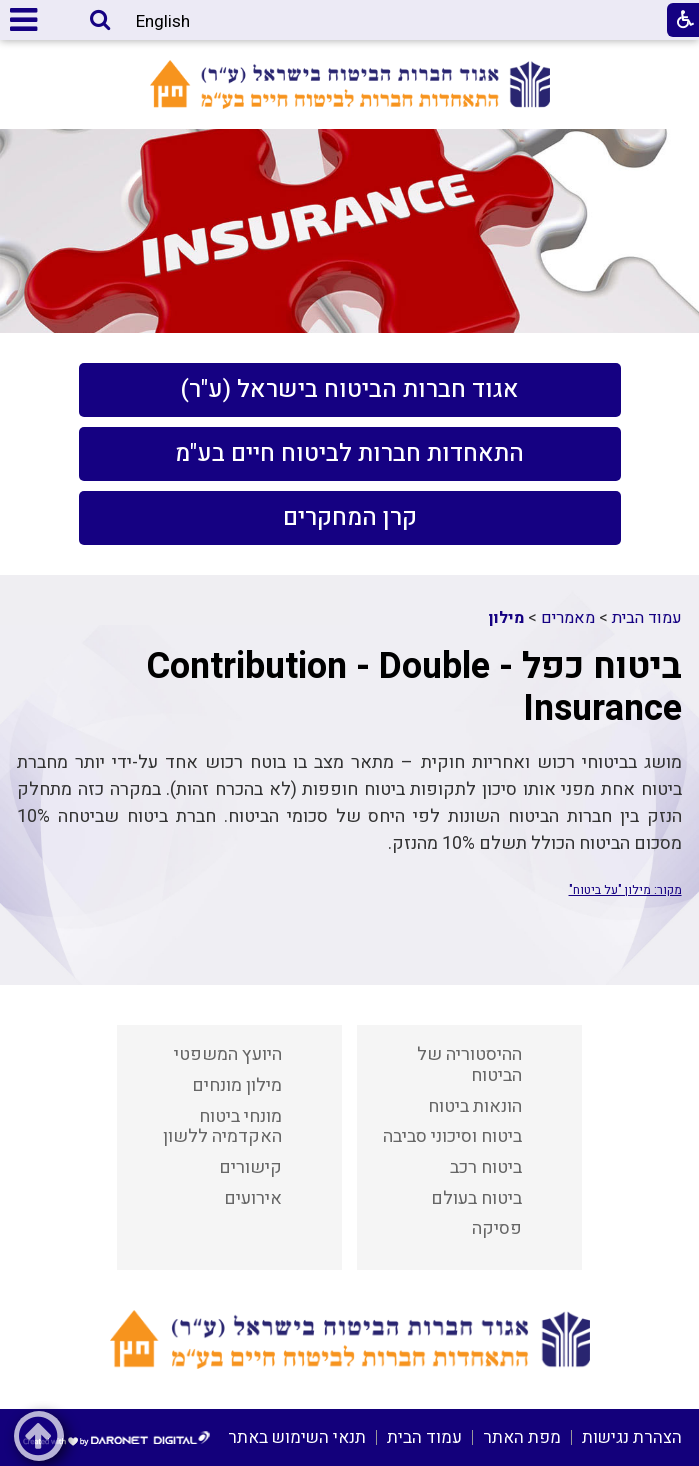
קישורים (250, 1167)
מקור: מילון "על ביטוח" (625, 890)
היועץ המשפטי (228, 1054)
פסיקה (497, 1228)
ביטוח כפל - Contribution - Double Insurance (414, 687)
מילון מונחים (237, 1085)
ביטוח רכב (486, 1167)
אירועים (253, 1198)
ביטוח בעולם (476, 1198)
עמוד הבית (647, 618)
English (163, 21)
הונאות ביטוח (475, 1106)
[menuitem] (350, 390)
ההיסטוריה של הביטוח (469, 1065)
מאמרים (568, 618)
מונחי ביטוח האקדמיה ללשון (222, 1127)
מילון (506, 618)
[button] (100, 21)
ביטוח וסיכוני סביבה (452, 1136)
